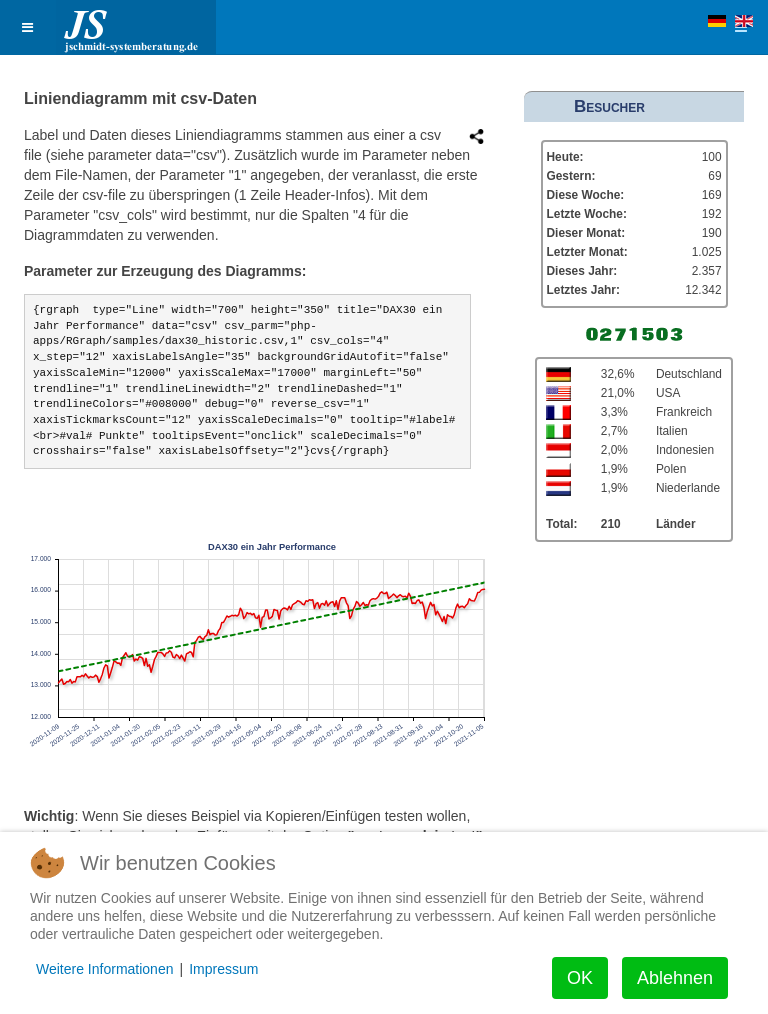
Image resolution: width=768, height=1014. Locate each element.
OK (580, 978)
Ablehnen (675, 978)
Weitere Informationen (104, 969)
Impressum (223, 969)
